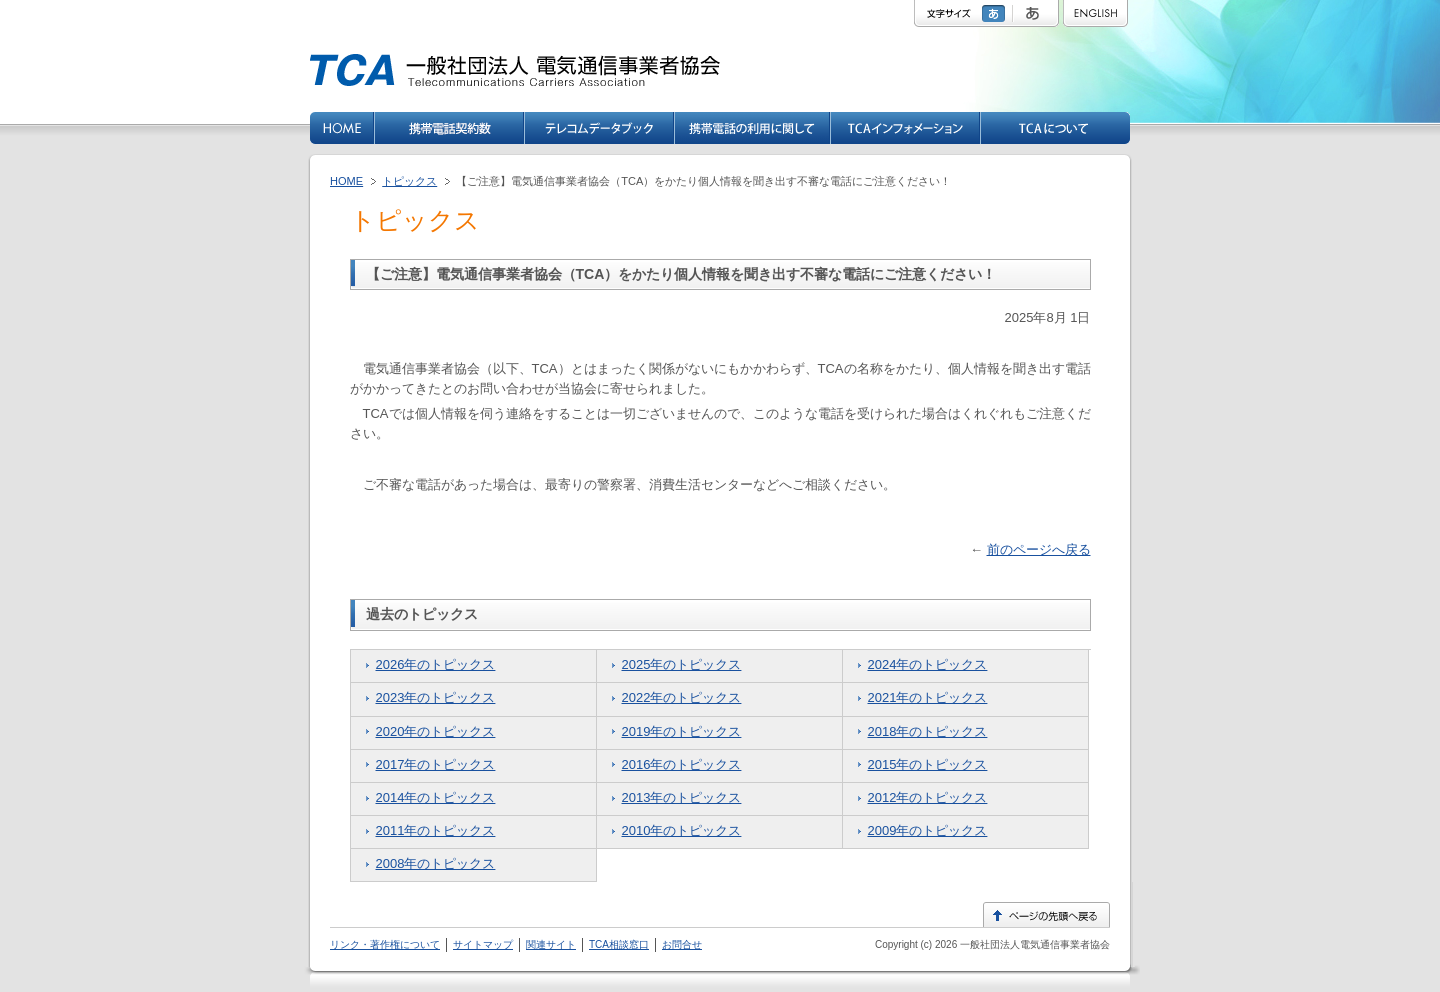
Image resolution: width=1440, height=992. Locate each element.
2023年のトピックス (436, 697)
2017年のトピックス (436, 764)
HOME (346, 181)
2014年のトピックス (436, 797)
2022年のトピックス (682, 697)
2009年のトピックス (928, 830)
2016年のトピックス (682, 764)
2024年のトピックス (928, 664)
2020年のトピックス (436, 731)
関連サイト (551, 944)
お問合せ (682, 944)
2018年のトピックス (928, 731)
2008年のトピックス (436, 863)
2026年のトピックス (436, 664)
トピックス (409, 181)
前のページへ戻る (1039, 549)
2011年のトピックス (436, 830)
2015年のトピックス (928, 764)
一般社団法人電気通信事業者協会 (1033, 944)
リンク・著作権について (385, 944)
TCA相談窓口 (619, 944)
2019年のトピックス (682, 731)
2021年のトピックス (928, 697)
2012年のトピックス (928, 797)
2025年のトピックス (682, 664)
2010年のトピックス (682, 830)
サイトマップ (483, 944)
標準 (996, 13)
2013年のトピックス (682, 797)
